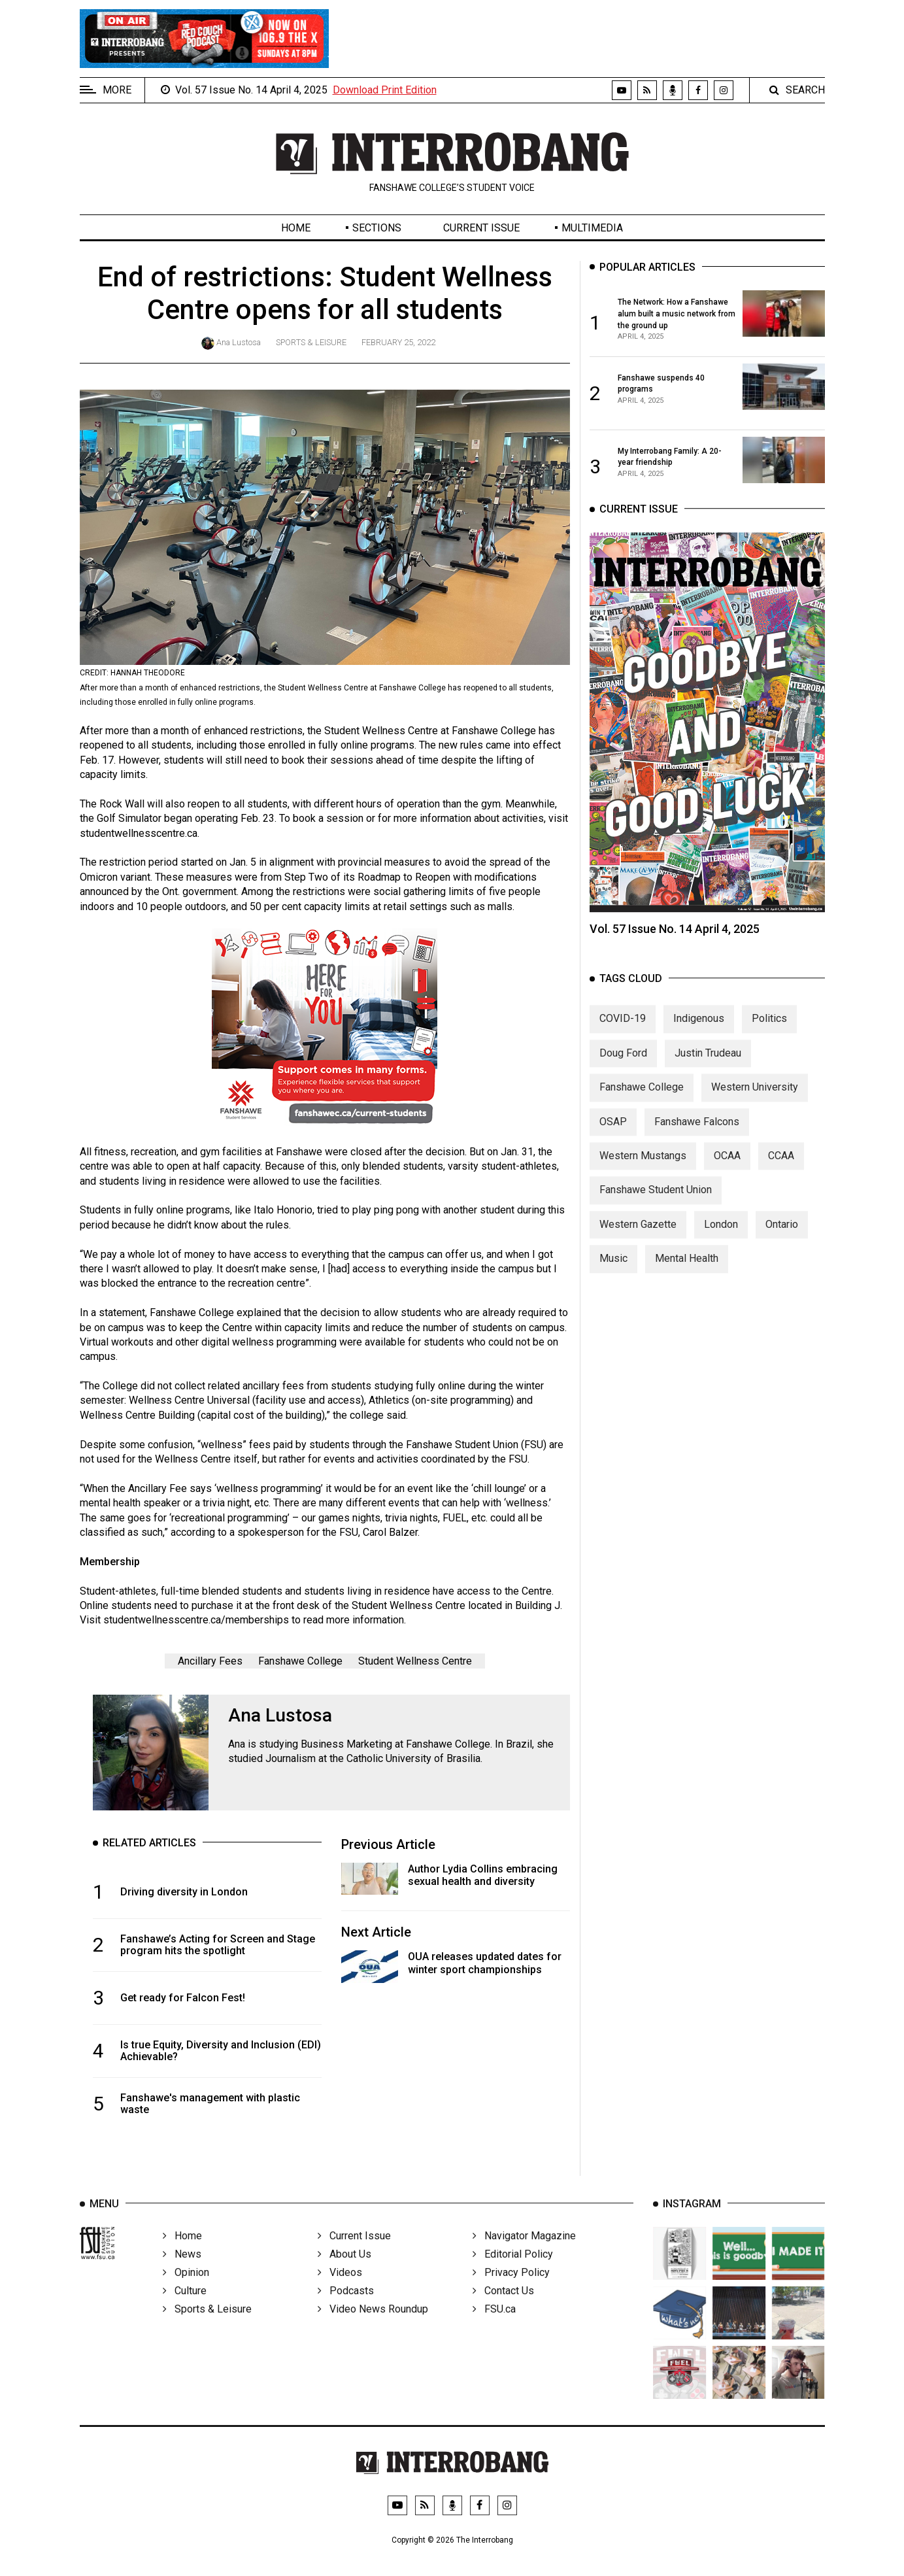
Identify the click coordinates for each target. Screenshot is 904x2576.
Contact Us (503, 2309)
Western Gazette (638, 1238)
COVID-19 (622, 1032)
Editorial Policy (513, 2273)
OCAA (727, 1169)
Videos (340, 2291)
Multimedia (592, 228)
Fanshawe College (300, 1661)
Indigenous (698, 1032)
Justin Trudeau (708, 1066)
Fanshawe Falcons (696, 1135)
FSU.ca (494, 2328)
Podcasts (346, 2309)
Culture (185, 2309)
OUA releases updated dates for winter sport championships (484, 1962)
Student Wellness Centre (415, 1661)
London (721, 1238)
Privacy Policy (511, 2291)
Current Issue (481, 228)
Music (613, 1272)
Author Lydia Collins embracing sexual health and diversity (483, 1875)
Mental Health (686, 1272)
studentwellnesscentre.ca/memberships (196, 1620)
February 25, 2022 (398, 342)
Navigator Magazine (524, 2254)
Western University (754, 1100)
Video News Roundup (373, 2328)
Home (295, 228)
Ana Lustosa (238, 342)
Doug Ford (623, 1066)
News (182, 2273)
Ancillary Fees (210, 1661)
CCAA (781, 1169)
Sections (376, 228)
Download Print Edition (385, 90)
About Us (344, 2273)
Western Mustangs (642, 1169)
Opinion (186, 2291)
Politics (769, 1032)
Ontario (781, 1238)
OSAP (613, 1135)
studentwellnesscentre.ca (138, 833)
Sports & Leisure (311, 342)
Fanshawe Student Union (655, 1204)
